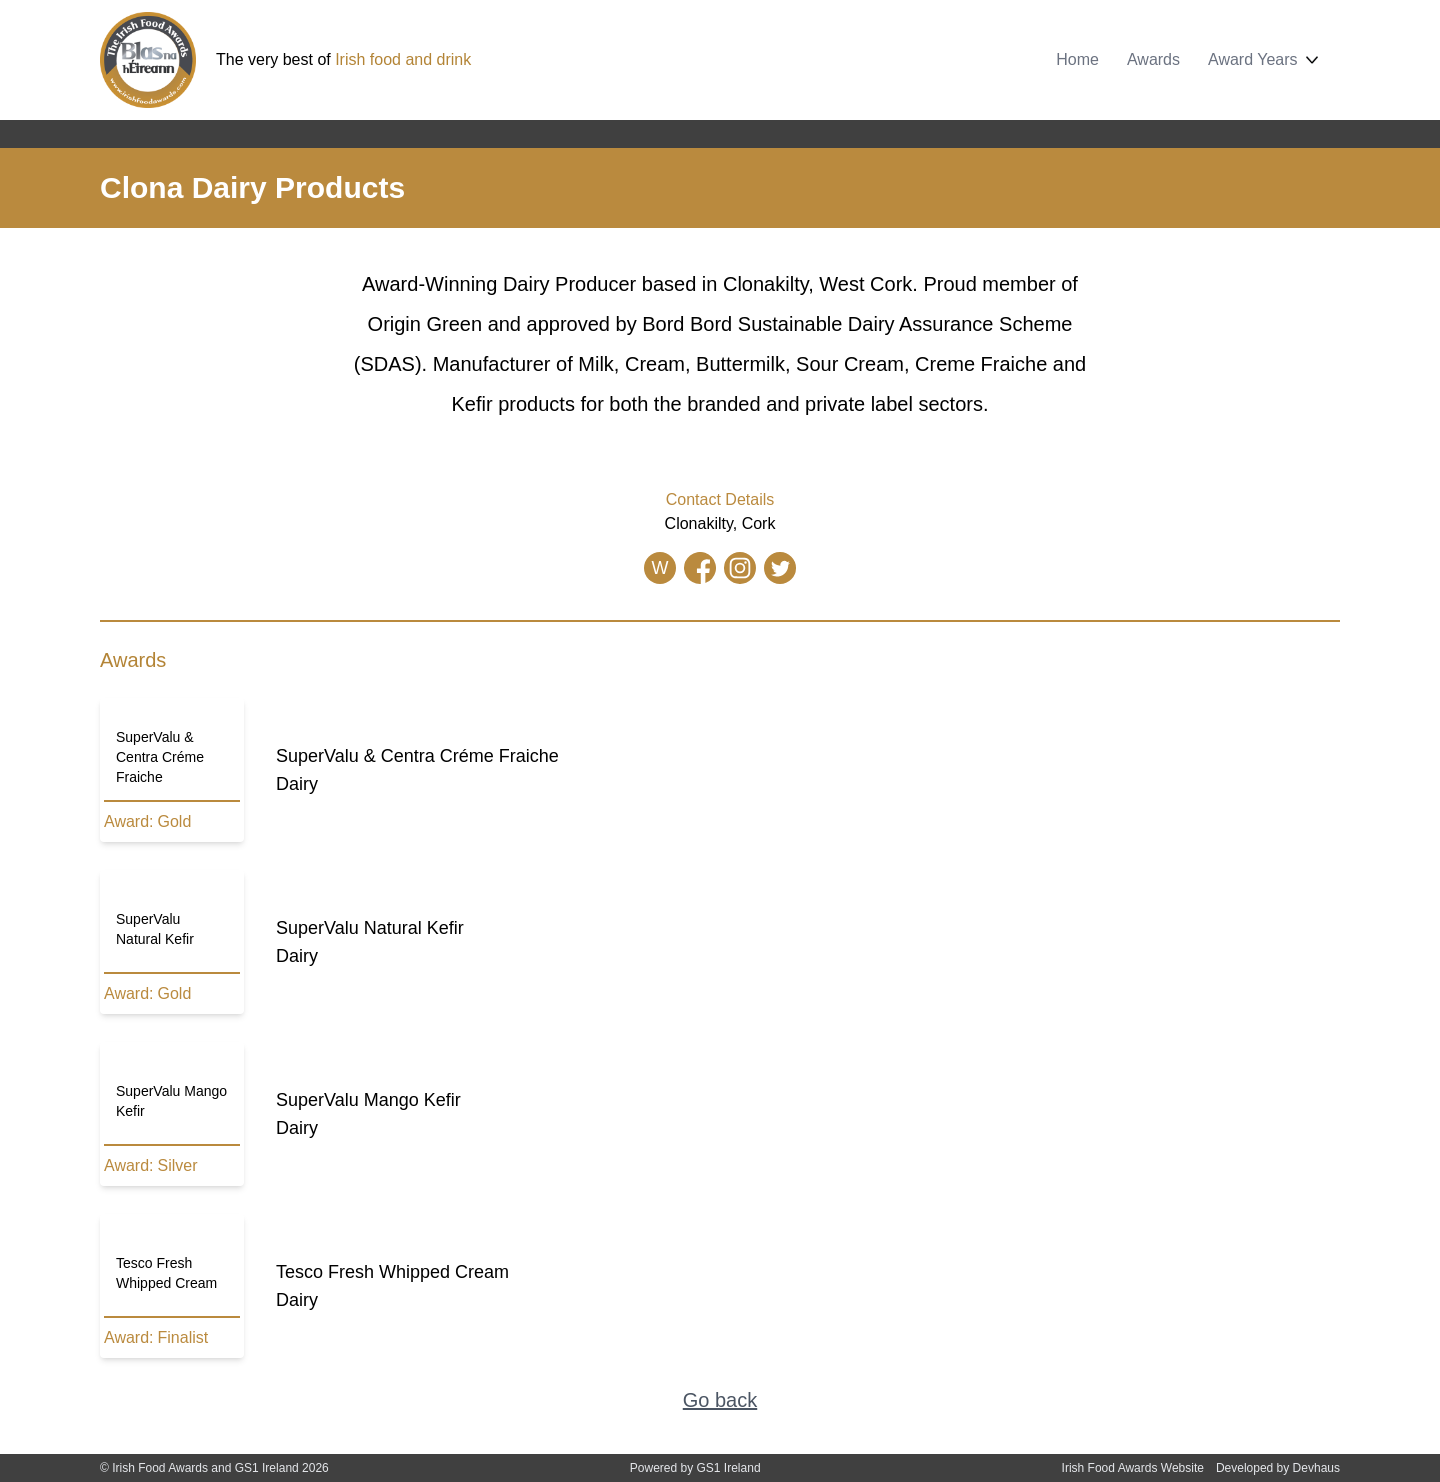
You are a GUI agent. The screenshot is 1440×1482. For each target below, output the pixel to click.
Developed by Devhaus (1278, 1468)
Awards (1153, 59)
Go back (720, 1400)
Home (1077, 59)
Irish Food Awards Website (1133, 1468)
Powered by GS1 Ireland (695, 1468)
